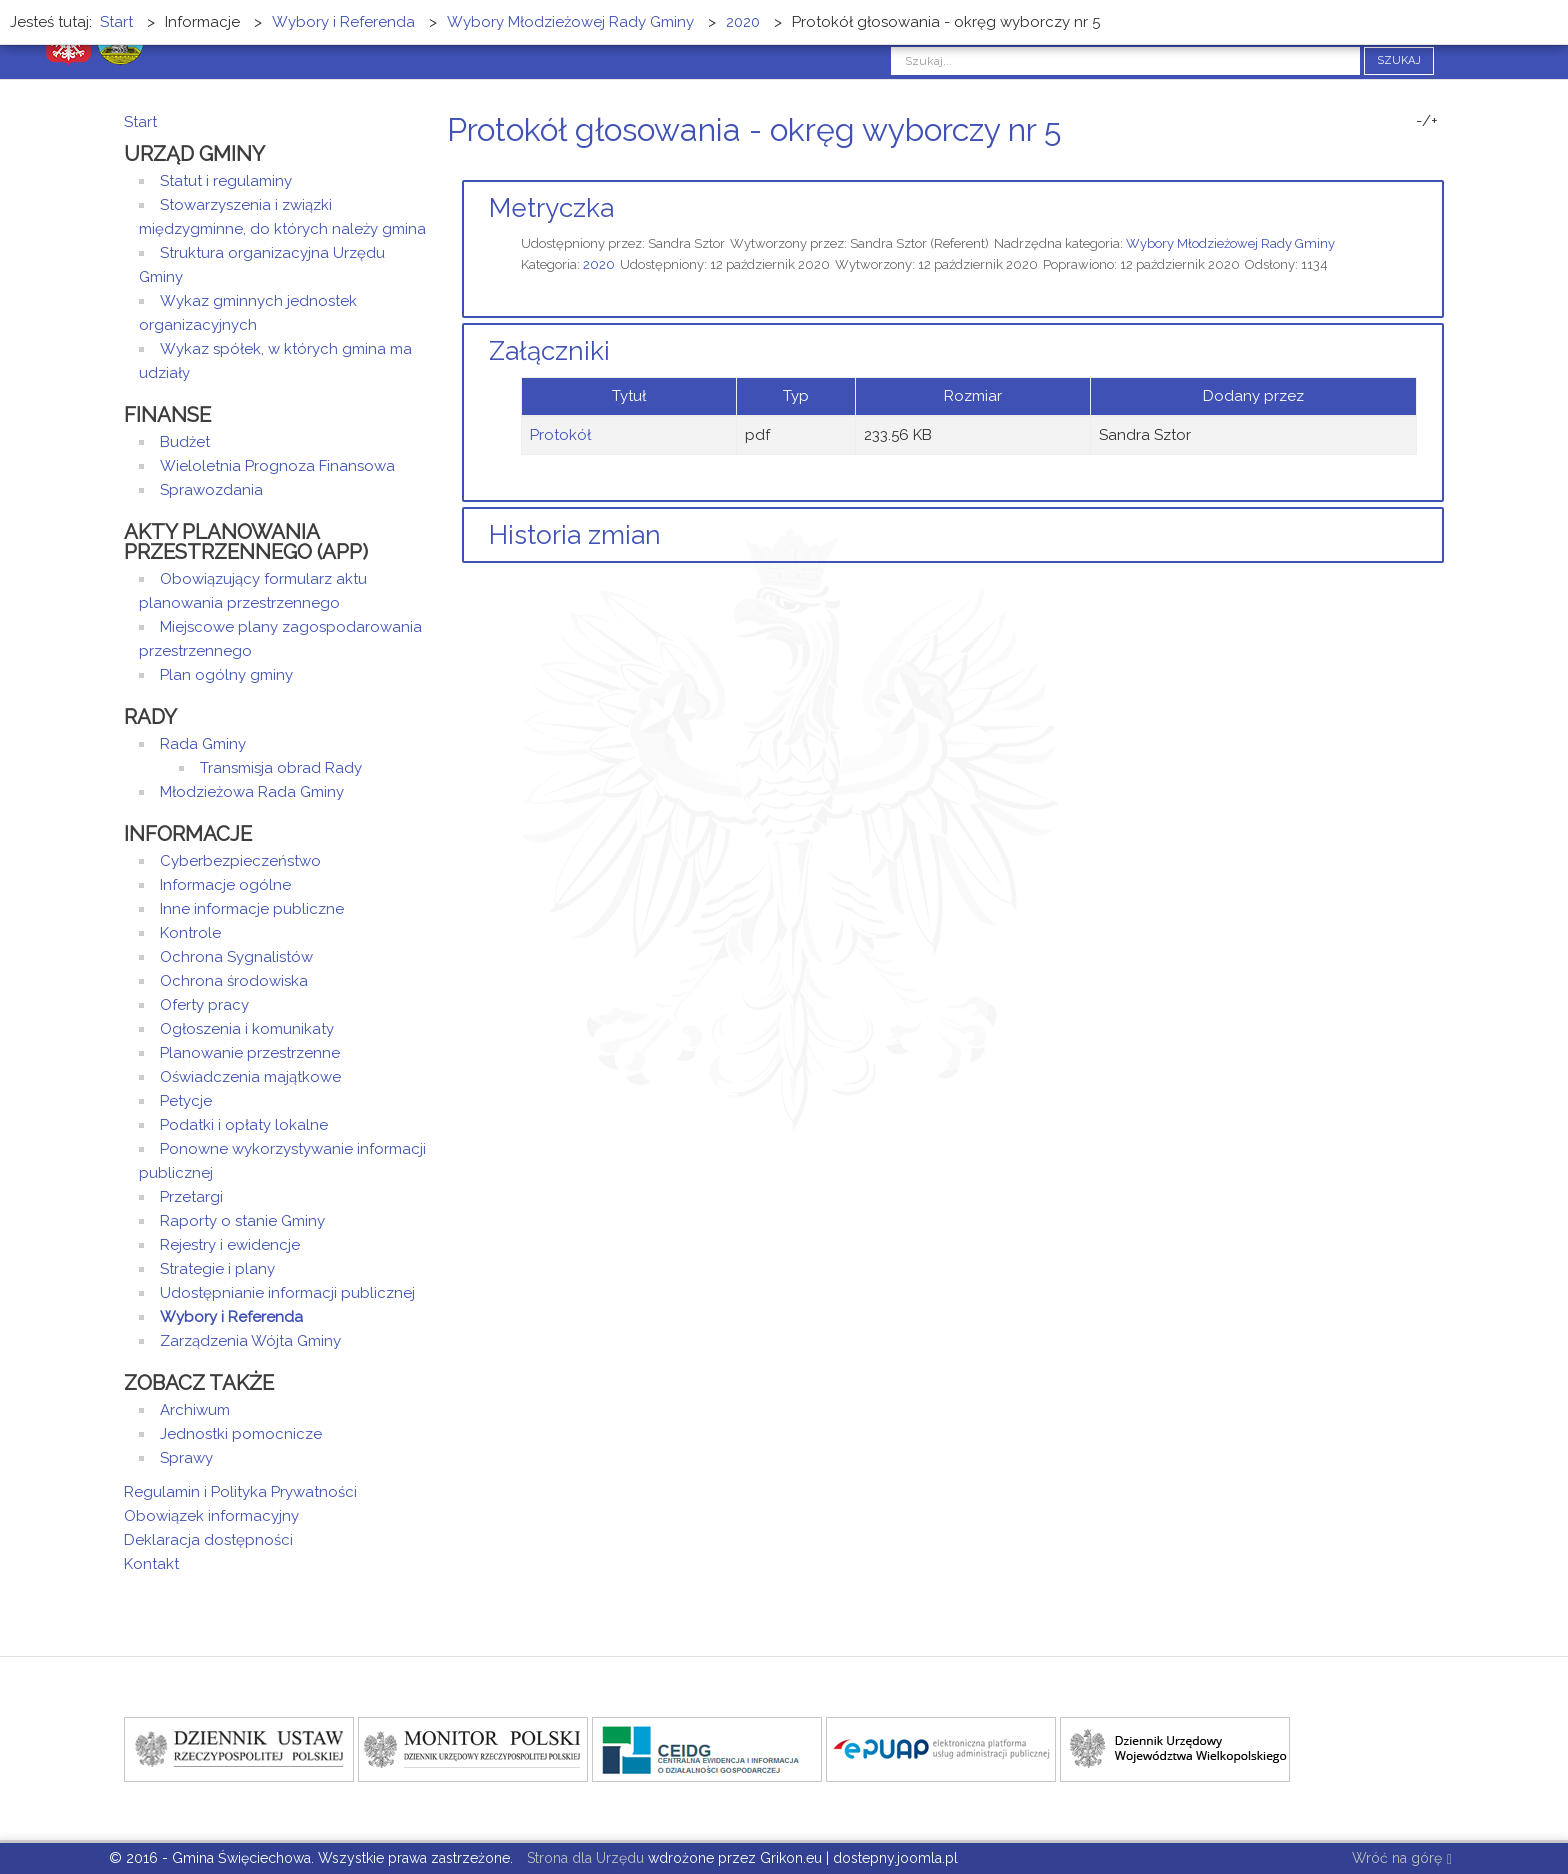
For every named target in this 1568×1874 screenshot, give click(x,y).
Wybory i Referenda (231, 1317)
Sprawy (186, 1458)
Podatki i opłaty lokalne (244, 1125)
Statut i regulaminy (226, 181)
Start (140, 122)
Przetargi (191, 1197)
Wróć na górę (1402, 1859)
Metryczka (551, 208)
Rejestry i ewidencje (230, 1245)
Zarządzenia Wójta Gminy (250, 1341)
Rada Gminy (203, 744)
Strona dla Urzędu (583, 1858)
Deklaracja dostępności (208, 1540)
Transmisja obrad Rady (281, 768)
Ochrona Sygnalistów (236, 957)
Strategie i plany (217, 1269)
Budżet (185, 442)
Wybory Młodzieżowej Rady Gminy (1230, 243)
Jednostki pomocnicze (241, 1434)
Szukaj (1399, 60)
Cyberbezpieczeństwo (240, 861)
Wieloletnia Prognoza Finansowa (277, 466)
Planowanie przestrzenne (250, 1053)
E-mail (1438, 167)
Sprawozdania (211, 490)
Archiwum (195, 1410)
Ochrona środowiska (234, 981)
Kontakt (151, 1564)
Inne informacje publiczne (252, 909)
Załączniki (549, 351)
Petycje (186, 1101)
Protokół (560, 435)
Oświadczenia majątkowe (250, 1077)
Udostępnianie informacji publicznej (287, 1293)
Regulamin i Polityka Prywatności (240, 1492)
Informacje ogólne (225, 885)
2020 (599, 264)
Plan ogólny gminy (226, 675)
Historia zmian (575, 535)
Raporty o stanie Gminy (242, 1221)
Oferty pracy (204, 1005)
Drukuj (1414, 167)
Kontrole (190, 933)
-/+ (1427, 121)
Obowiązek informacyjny (211, 1516)
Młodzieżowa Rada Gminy (252, 792)
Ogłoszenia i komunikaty (247, 1029)
